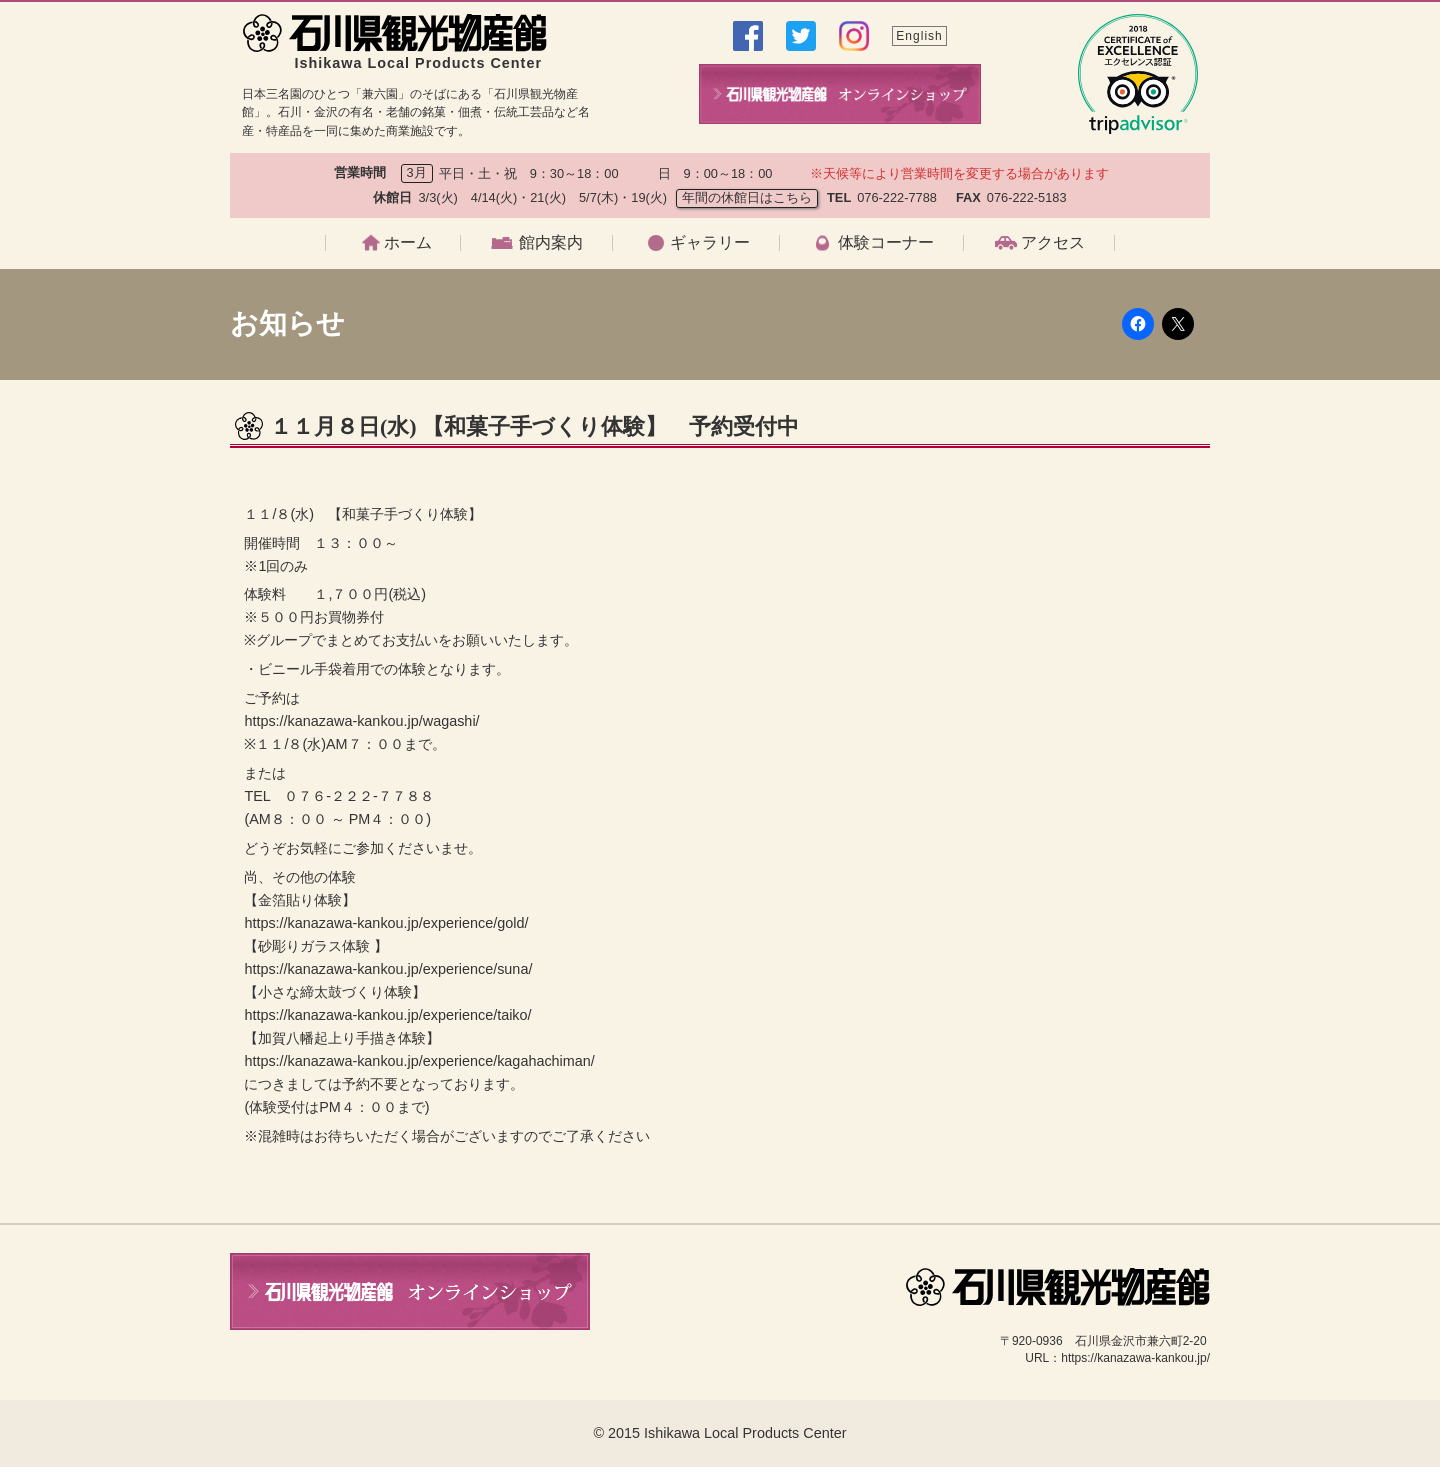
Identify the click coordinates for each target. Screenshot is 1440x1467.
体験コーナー (886, 243)
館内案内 (551, 243)
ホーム (408, 243)
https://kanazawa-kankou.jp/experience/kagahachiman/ (419, 1061)
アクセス (1053, 243)
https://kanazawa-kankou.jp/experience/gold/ (386, 923)
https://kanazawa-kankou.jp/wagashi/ (361, 721)
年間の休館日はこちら (747, 197)
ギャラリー (710, 243)
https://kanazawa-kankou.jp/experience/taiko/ (387, 1015)
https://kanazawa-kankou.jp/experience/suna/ (388, 969)
